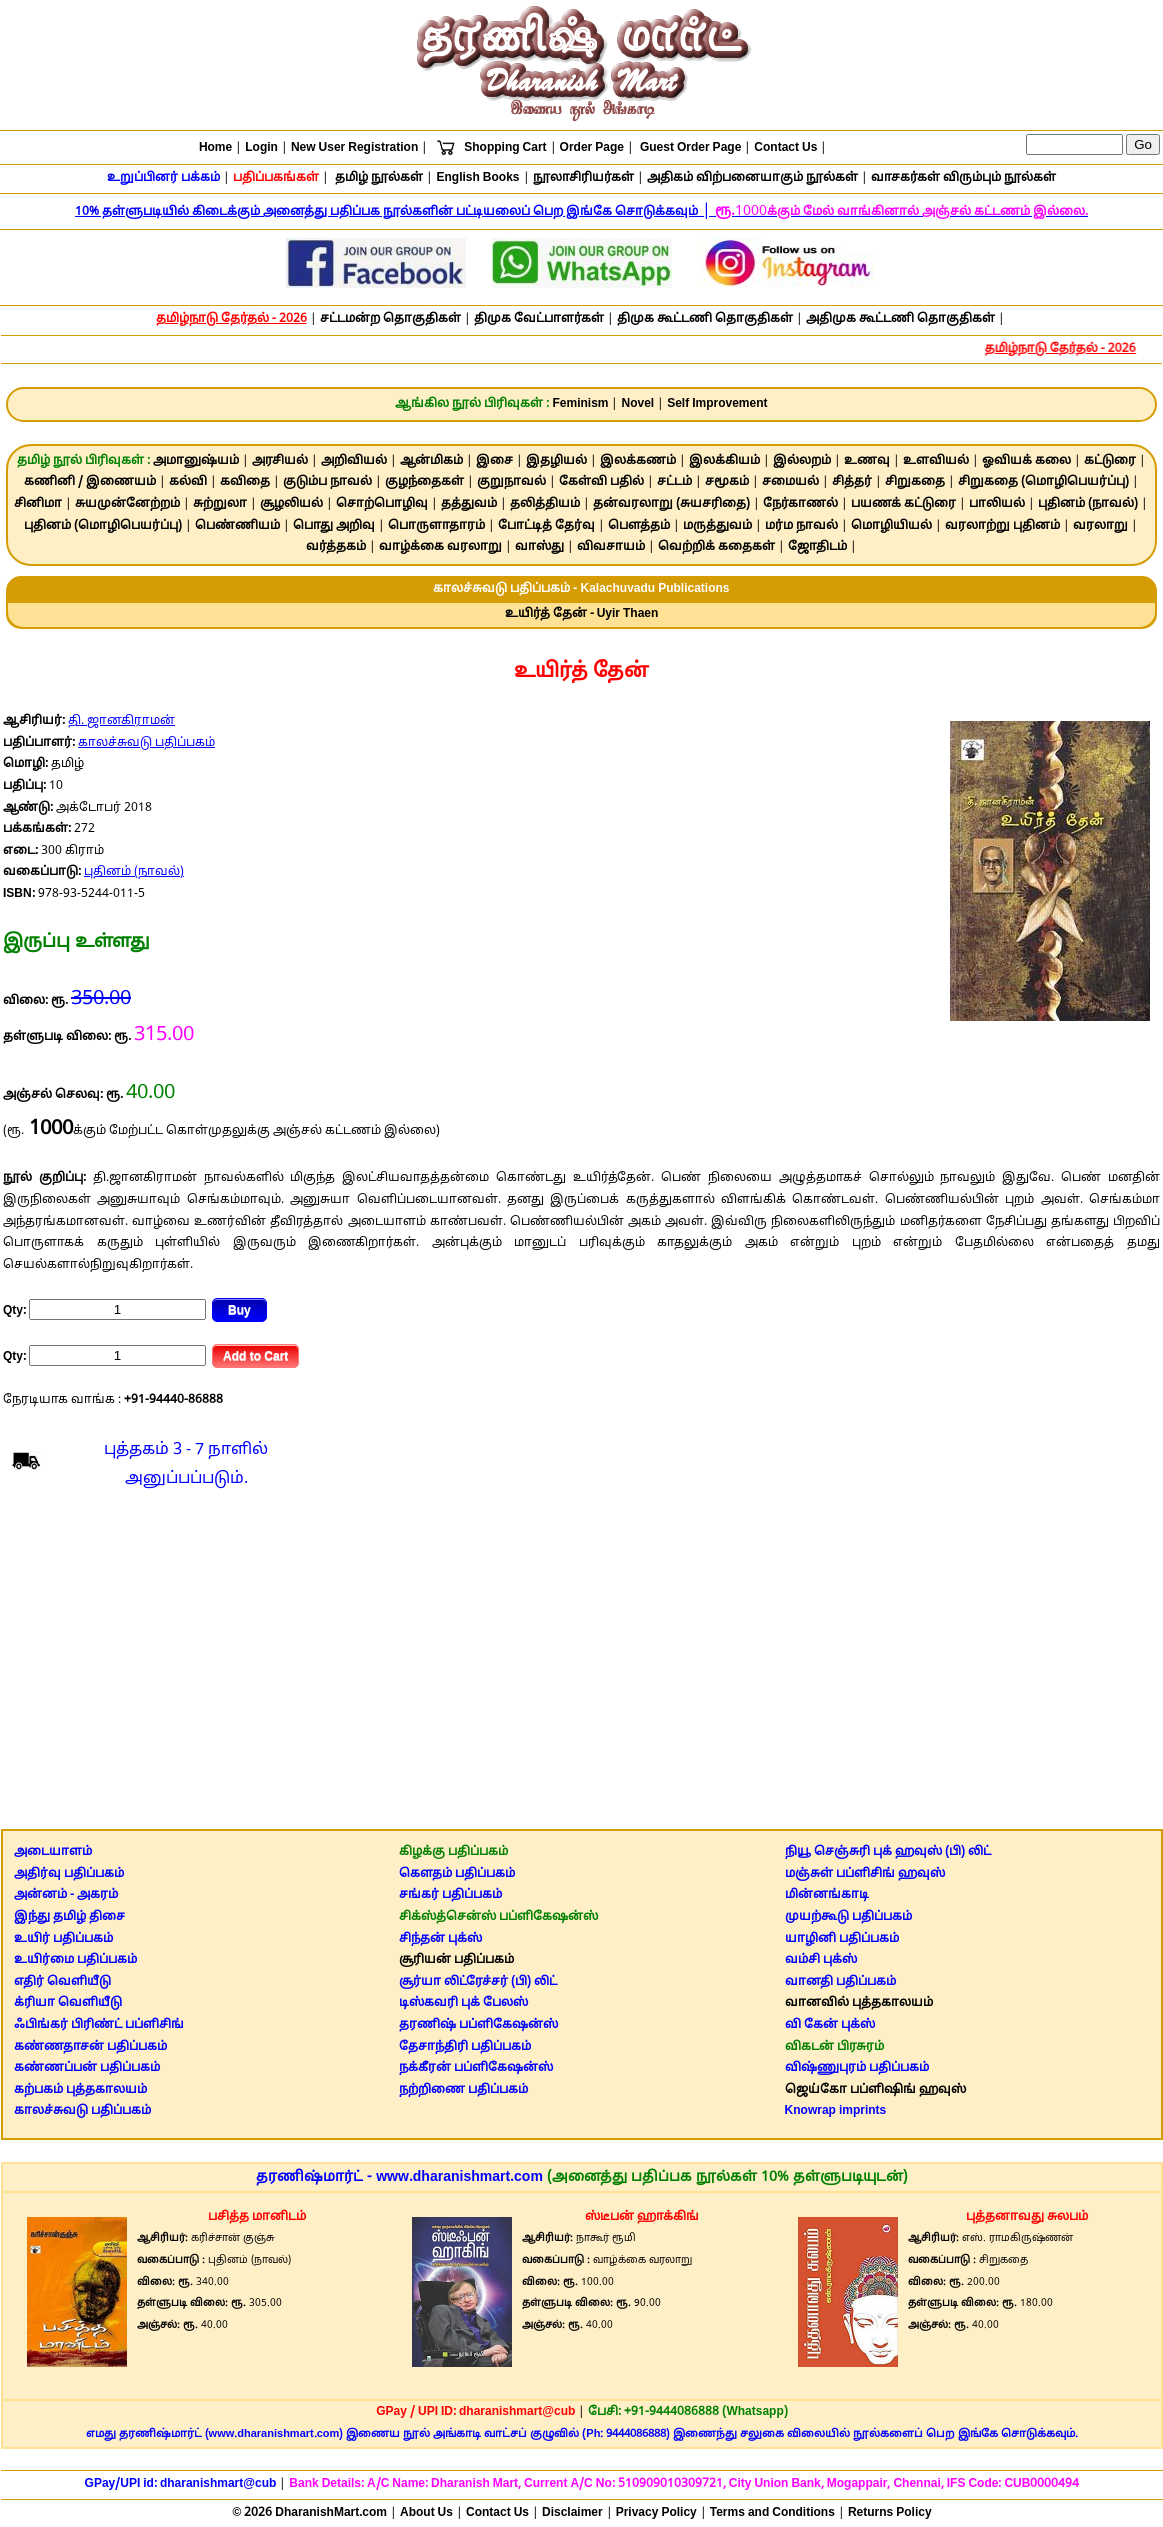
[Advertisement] (581, 1665)
